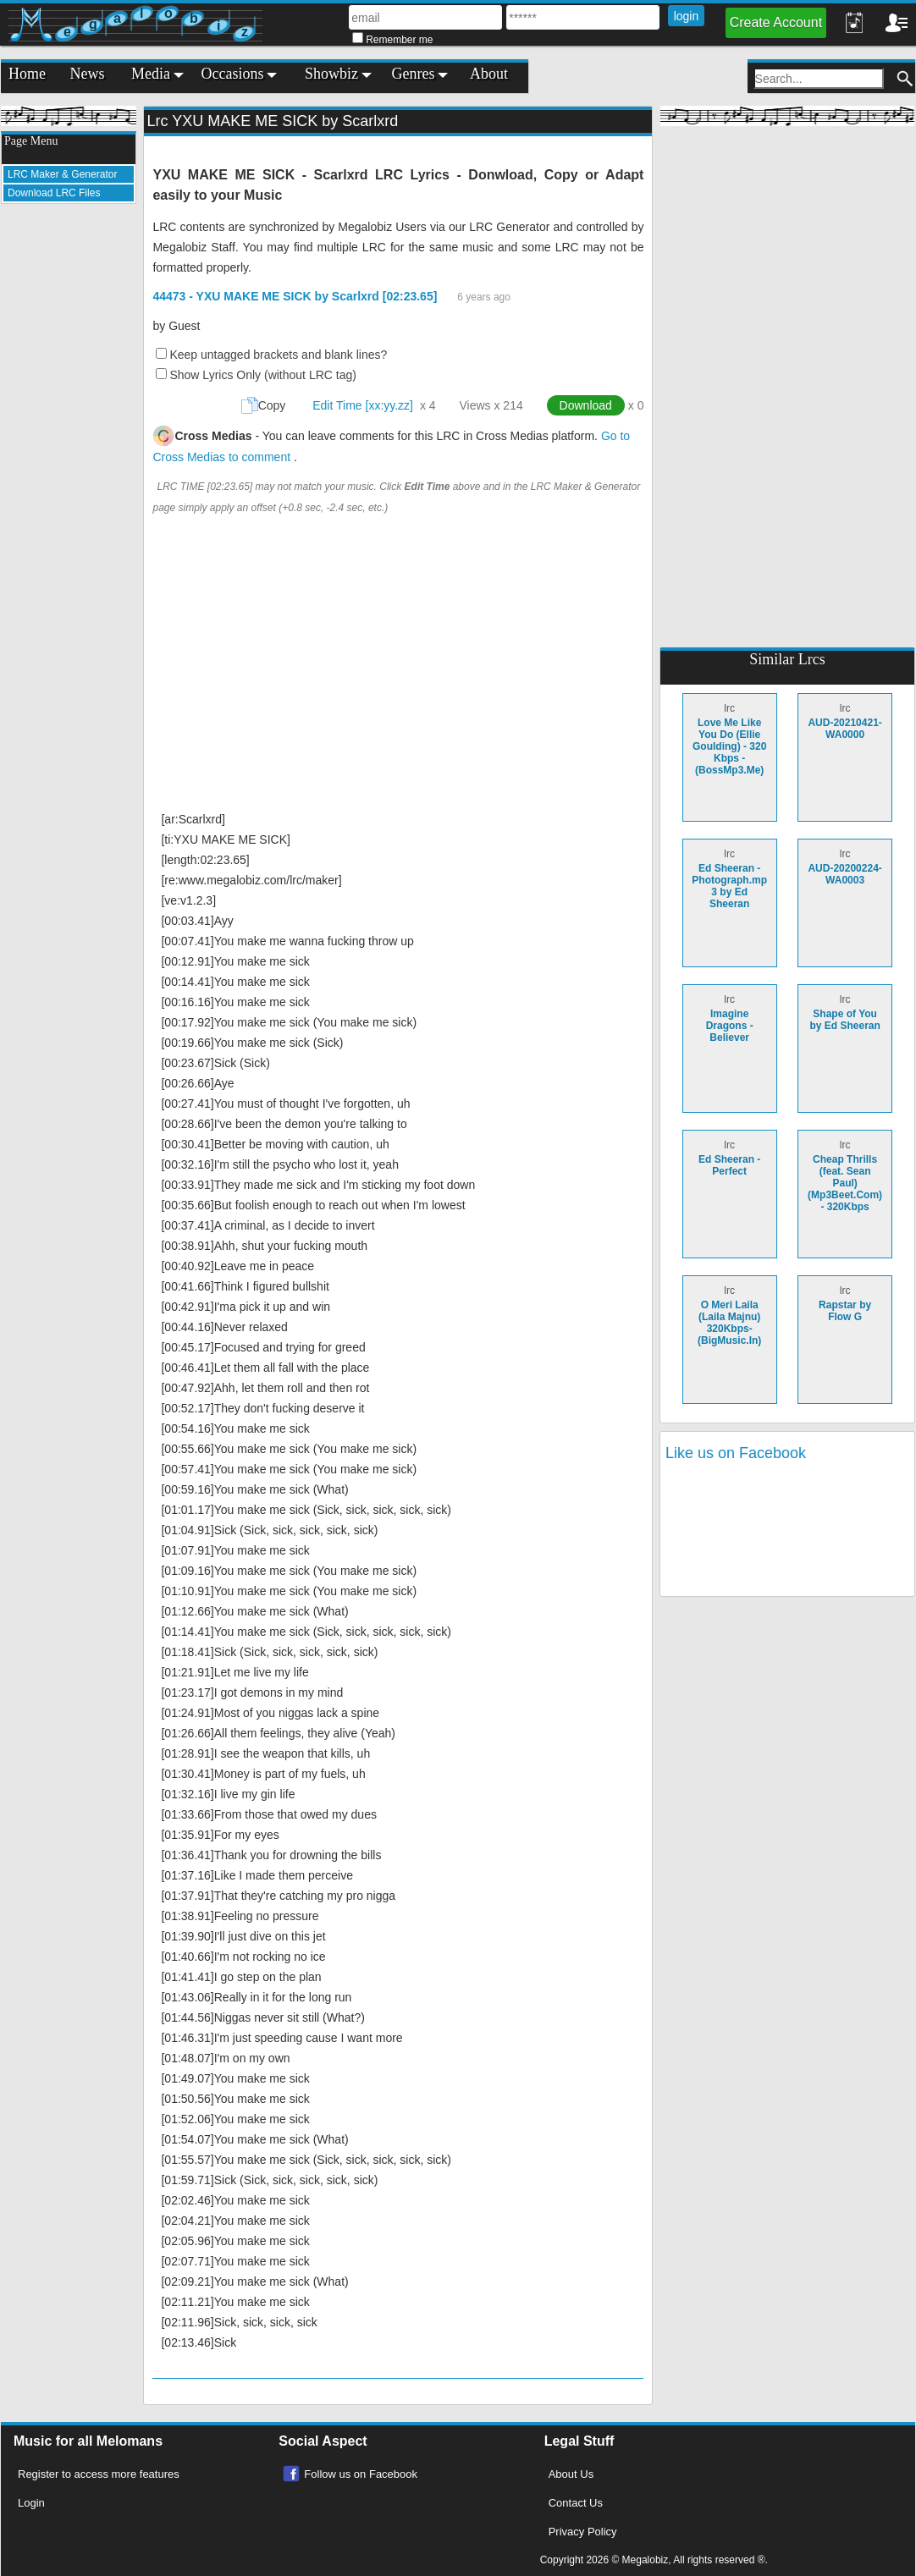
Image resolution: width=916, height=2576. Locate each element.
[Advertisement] (68, 470)
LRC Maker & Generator (62, 174)
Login (31, 2502)
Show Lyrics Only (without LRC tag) (262, 375)
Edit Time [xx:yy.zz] (362, 405)
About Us (571, 2474)
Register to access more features (98, 2474)
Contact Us (576, 2502)
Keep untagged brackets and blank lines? (278, 354)
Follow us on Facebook (360, 2474)
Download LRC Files (54, 193)
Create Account (776, 22)
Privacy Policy (583, 2531)
